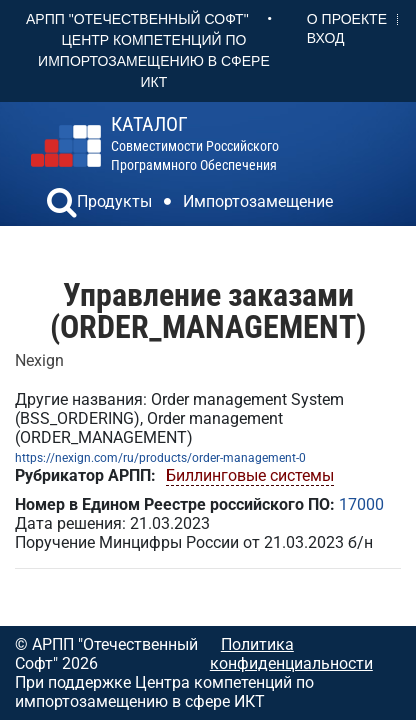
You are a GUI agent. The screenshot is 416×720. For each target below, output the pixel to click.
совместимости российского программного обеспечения (195, 143)
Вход (326, 38)
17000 (361, 504)
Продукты (114, 201)
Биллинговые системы (250, 475)
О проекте (347, 19)
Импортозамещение (258, 201)
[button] (62, 205)
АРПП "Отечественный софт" (137, 19)
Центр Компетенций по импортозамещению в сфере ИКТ (154, 61)
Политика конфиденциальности (291, 654)
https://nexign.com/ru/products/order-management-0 (160, 458)
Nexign (39, 360)
